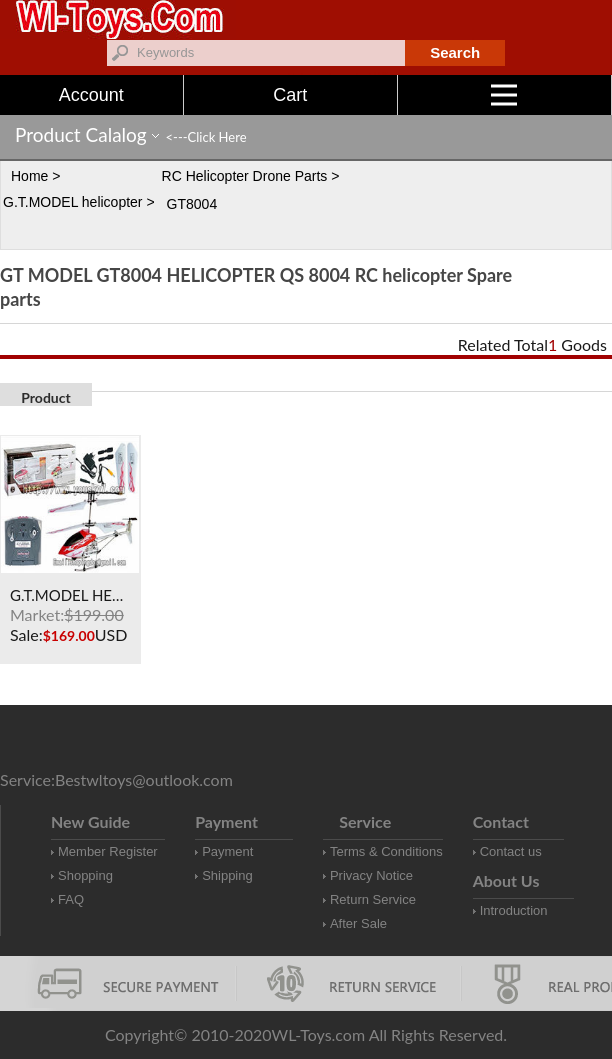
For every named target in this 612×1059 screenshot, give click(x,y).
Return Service (373, 899)
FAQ (71, 899)
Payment (227, 851)
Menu (551, 95)
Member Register (108, 851)
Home (29, 176)
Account (91, 95)
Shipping (227, 875)
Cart (290, 95)
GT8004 (192, 204)
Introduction (514, 910)
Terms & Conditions (386, 851)
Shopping (85, 875)
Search (455, 52)
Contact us (511, 851)
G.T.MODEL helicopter (73, 202)
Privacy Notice (371, 875)
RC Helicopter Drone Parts (245, 176)
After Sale (358, 923)
